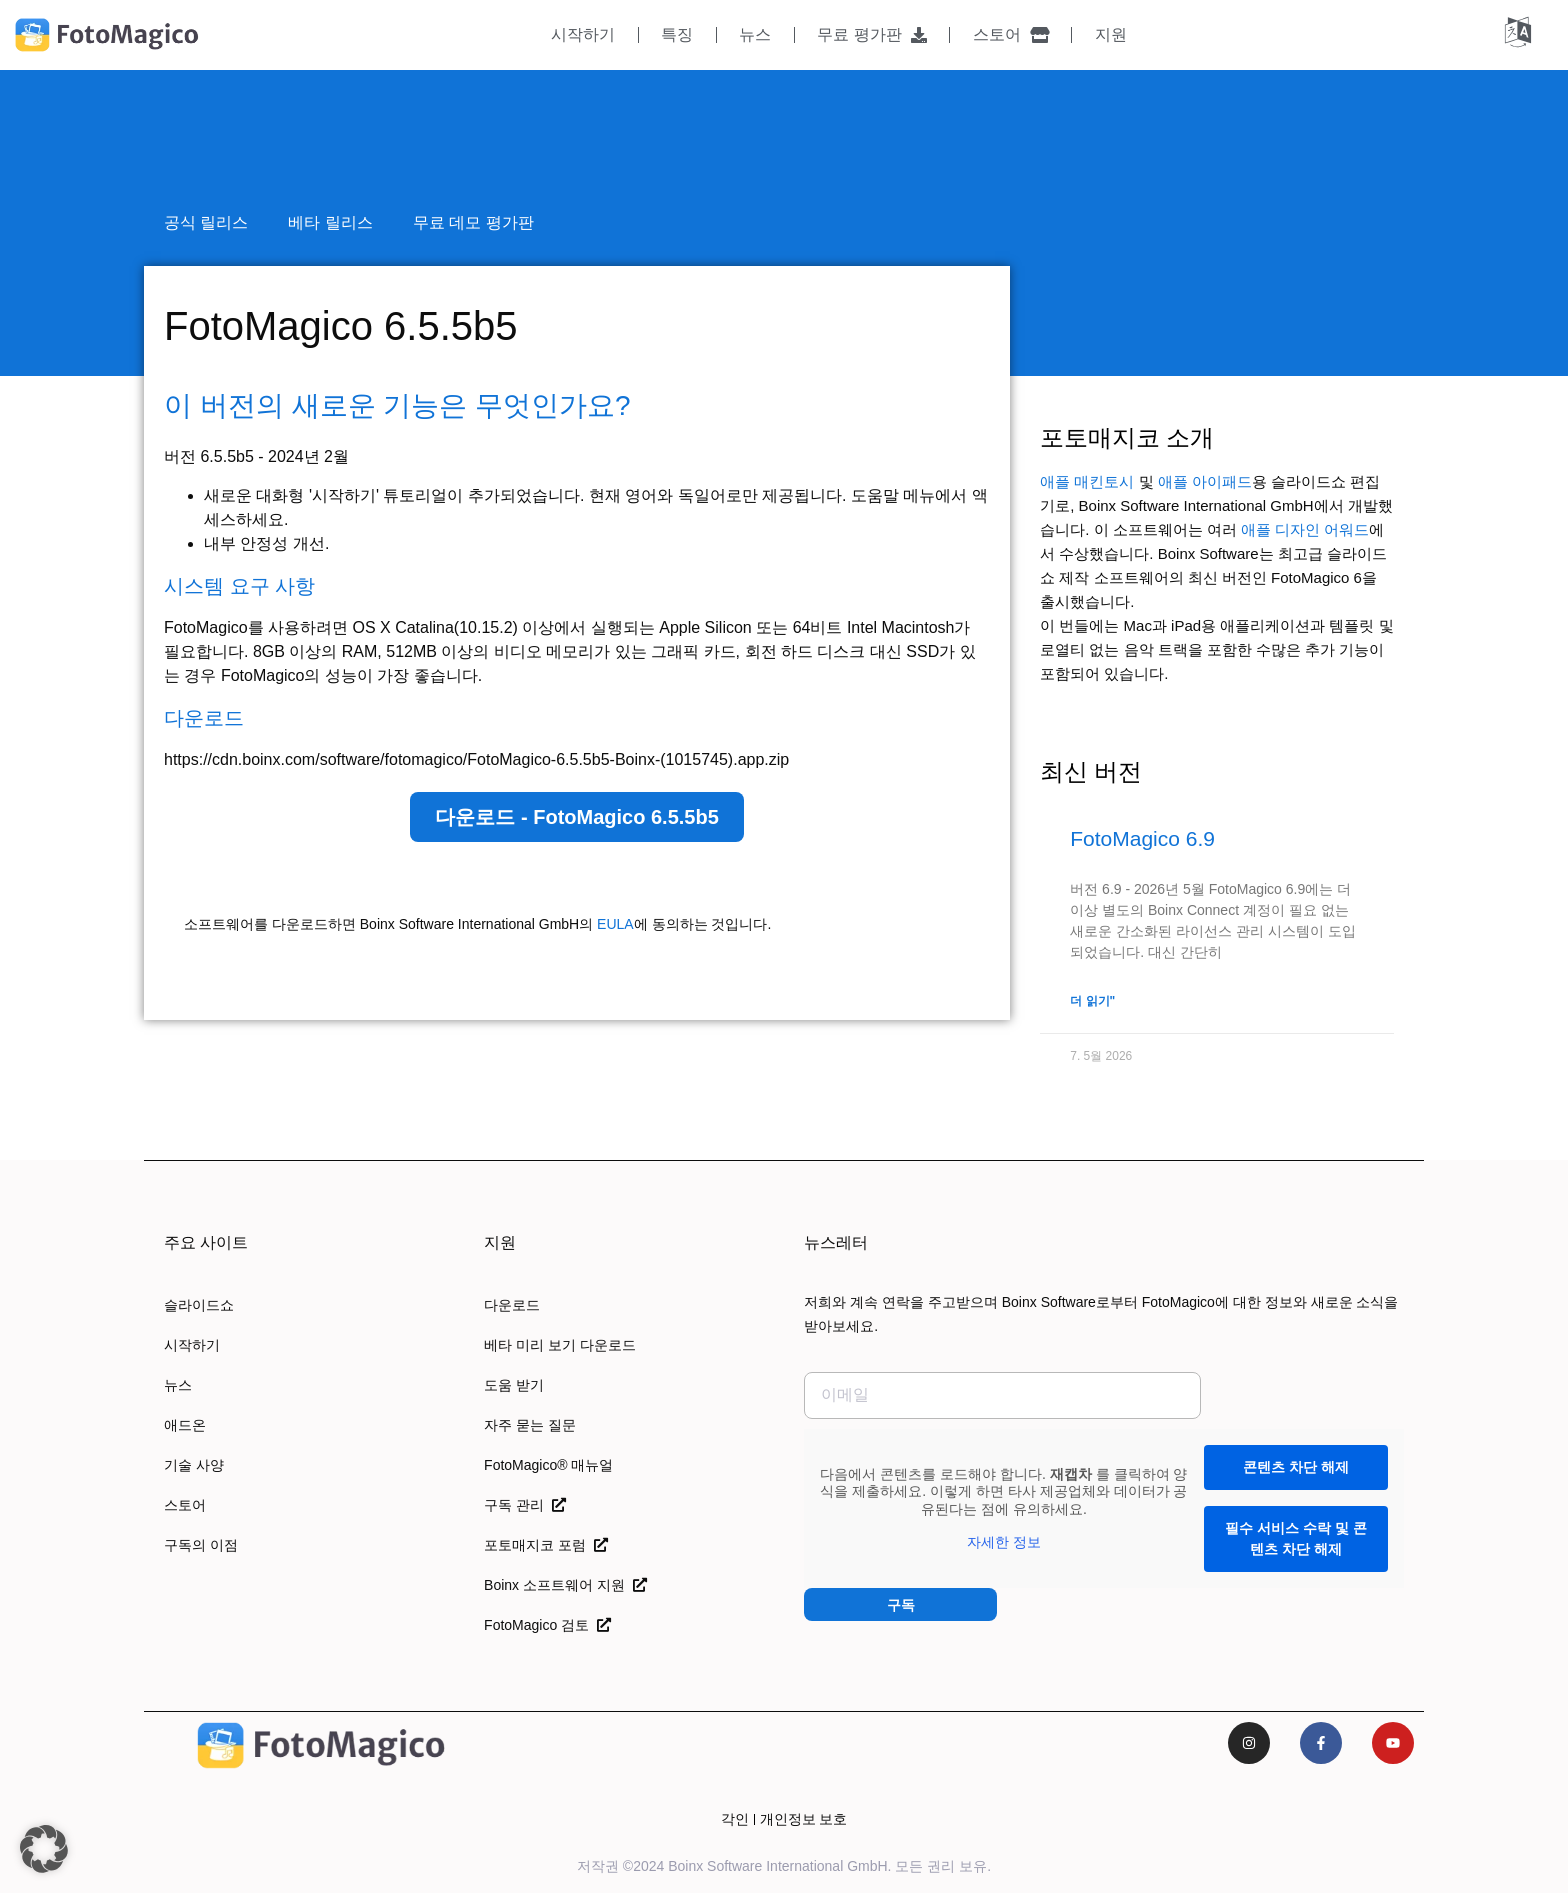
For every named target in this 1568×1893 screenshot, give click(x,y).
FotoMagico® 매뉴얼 (548, 1465)
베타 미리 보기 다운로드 (560, 1345)
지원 (1111, 34)
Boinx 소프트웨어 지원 (565, 1585)
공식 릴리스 (206, 222)
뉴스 (755, 34)
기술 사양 (194, 1465)
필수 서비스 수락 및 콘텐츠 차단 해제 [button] (1296, 1538)
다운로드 (512, 1305)
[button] (44, 1849)
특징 (677, 34)
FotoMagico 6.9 (1142, 838)
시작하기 (583, 34)
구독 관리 (525, 1505)
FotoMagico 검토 (547, 1625)
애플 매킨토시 (1087, 481)
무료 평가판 (871, 34)
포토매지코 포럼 (546, 1545)
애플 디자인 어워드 (1305, 529)
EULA (615, 924)
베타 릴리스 (330, 222)
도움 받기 (514, 1385)
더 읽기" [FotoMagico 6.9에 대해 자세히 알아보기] (1092, 1001)
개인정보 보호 (804, 1819)
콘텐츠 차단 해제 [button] (1296, 1467)
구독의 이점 (201, 1545)
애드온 (185, 1425)
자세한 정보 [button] (1004, 1542)
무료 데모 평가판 (473, 222)
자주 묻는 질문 (530, 1425)
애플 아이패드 (1205, 481)
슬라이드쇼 (199, 1305)
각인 (735, 1819)
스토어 (1011, 34)
